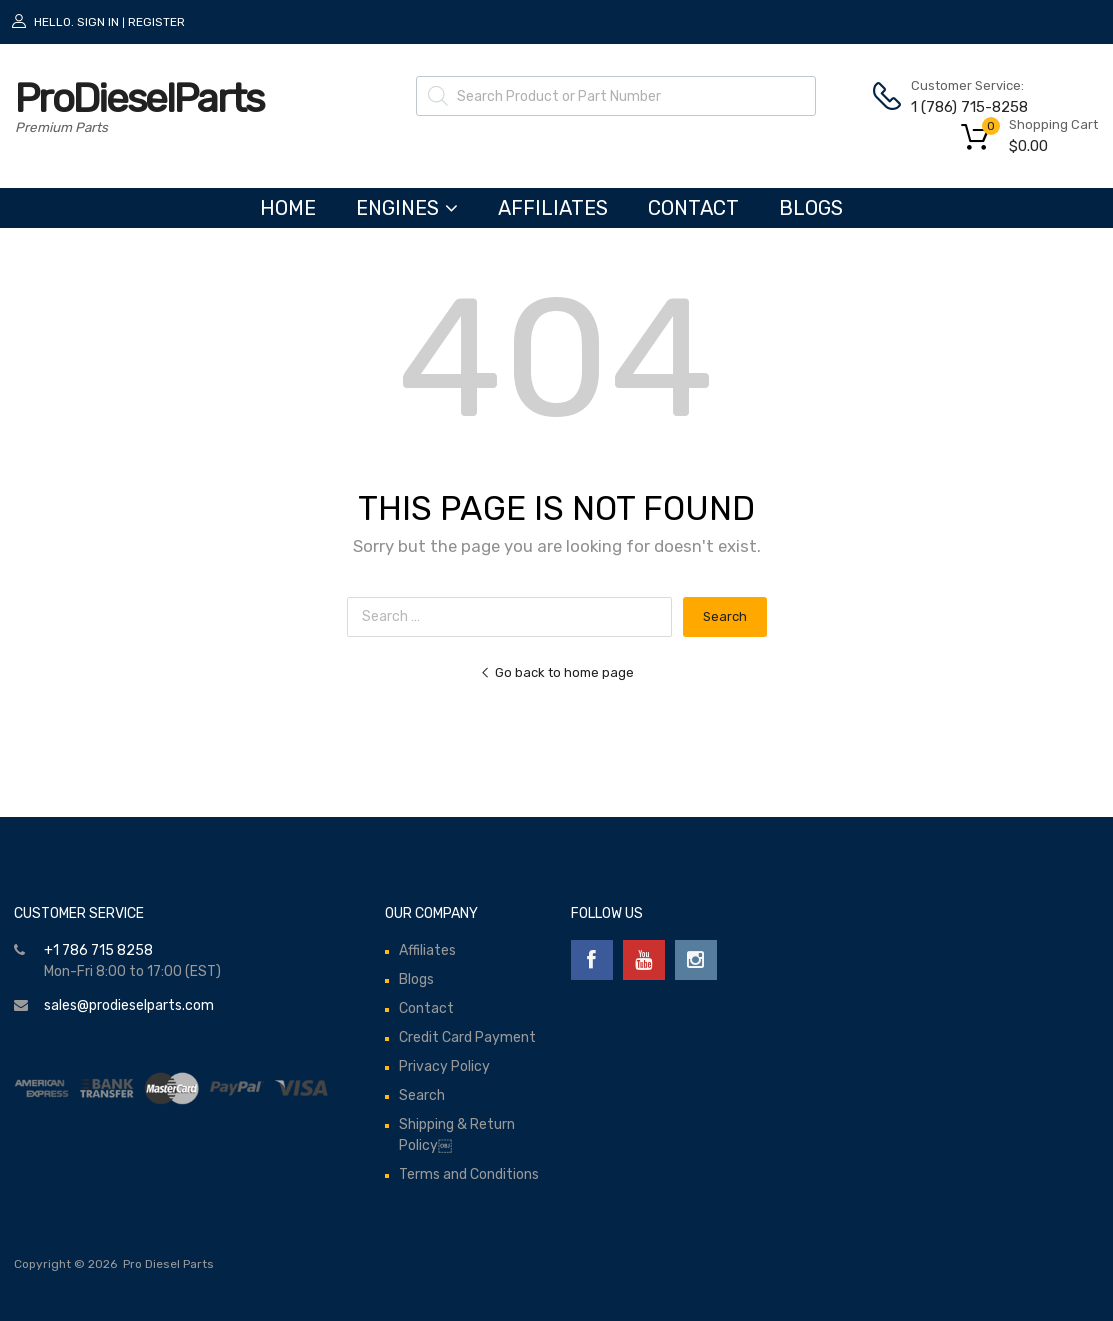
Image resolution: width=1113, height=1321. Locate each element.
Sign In (98, 22)
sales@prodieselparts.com (129, 1005)
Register (156, 22)
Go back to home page (557, 672)
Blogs (811, 208)
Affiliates (553, 208)
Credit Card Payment (467, 1037)
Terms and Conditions (469, 1174)
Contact (693, 208)
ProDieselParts (139, 98)
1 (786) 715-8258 (960, 107)
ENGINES (407, 208)
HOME (288, 208)
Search (422, 1095)
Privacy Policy (444, 1066)
